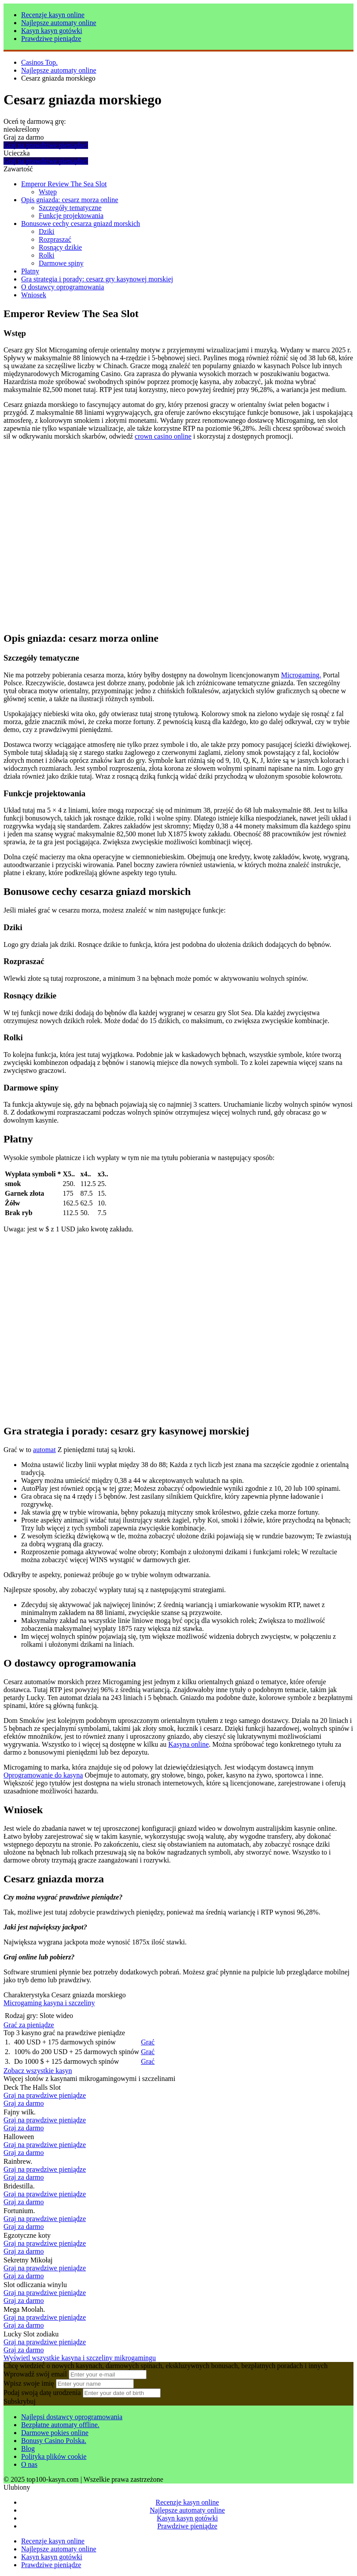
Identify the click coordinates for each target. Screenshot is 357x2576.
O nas (29, 2464)
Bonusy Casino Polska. (53, 2440)
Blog (28, 2448)
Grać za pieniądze (29, 2025)
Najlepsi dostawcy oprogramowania (71, 2417)
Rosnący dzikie (60, 247)
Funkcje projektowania (71, 215)
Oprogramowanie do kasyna (43, 1775)
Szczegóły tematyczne (70, 207)
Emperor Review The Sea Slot (64, 184)
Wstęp (48, 192)
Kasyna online (188, 1744)
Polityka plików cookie (53, 2456)
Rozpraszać (55, 239)
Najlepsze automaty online (58, 22)
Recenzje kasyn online (53, 14)
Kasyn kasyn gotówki (51, 30)
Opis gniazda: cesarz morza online (69, 199)
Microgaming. (301, 675)
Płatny (30, 271)
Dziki (47, 231)
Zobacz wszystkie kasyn (38, 2070)
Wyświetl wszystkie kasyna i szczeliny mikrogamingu (80, 2358)
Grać (148, 2042)
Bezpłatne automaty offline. (60, 2424)
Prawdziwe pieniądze (51, 38)
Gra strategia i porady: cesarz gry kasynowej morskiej (97, 279)
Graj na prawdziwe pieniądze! (46, 145)
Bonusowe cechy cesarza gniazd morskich (80, 223)
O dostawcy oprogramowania (62, 287)
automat (44, 1449)
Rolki (47, 255)
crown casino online (163, 436)
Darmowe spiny (61, 263)
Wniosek (33, 295)
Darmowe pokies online (54, 2432)
